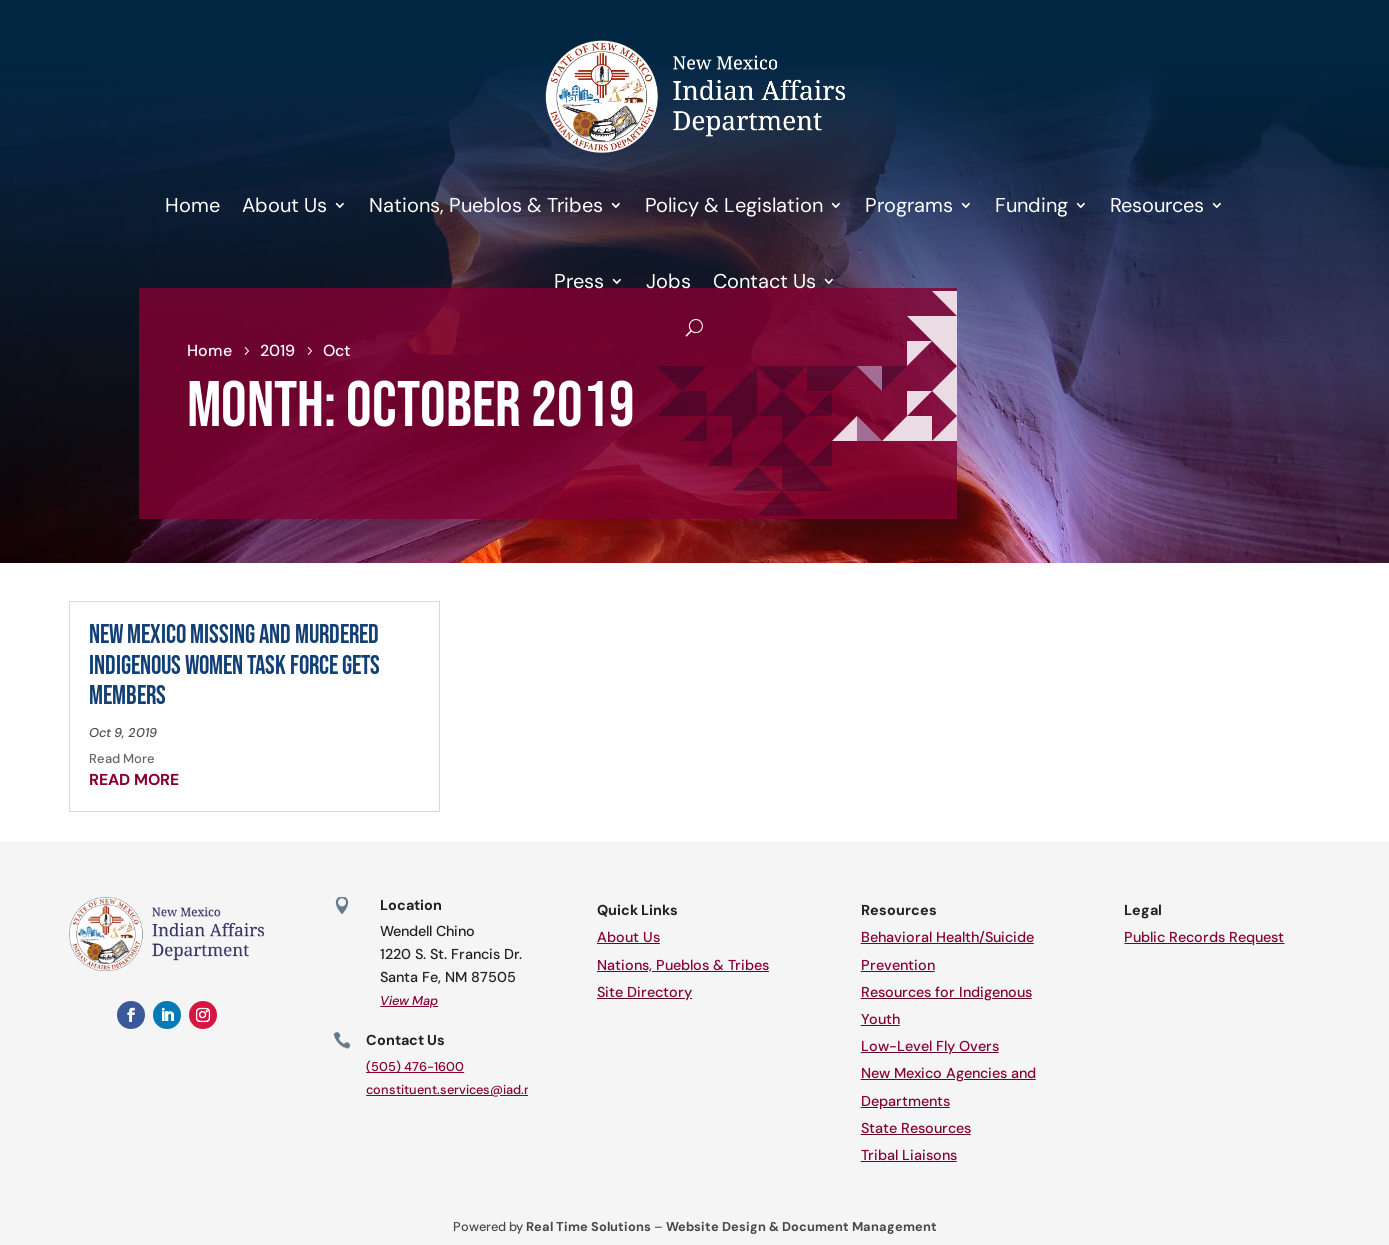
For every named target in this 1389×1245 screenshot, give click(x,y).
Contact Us (764, 281)
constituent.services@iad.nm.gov (467, 1089)
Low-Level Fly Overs (930, 1046)
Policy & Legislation (734, 205)
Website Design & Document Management (801, 1226)
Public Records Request (1204, 937)
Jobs (668, 281)
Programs (909, 205)
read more (134, 779)
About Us (284, 205)
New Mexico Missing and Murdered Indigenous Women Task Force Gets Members (234, 666)
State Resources (916, 1128)
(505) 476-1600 (415, 1066)
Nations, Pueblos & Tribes (486, 205)
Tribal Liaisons (909, 1155)
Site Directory (644, 992)
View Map (409, 1000)
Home (192, 205)
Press (579, 281)
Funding (1031, 205)
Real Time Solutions (588, 1226)
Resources (1157, 205)
